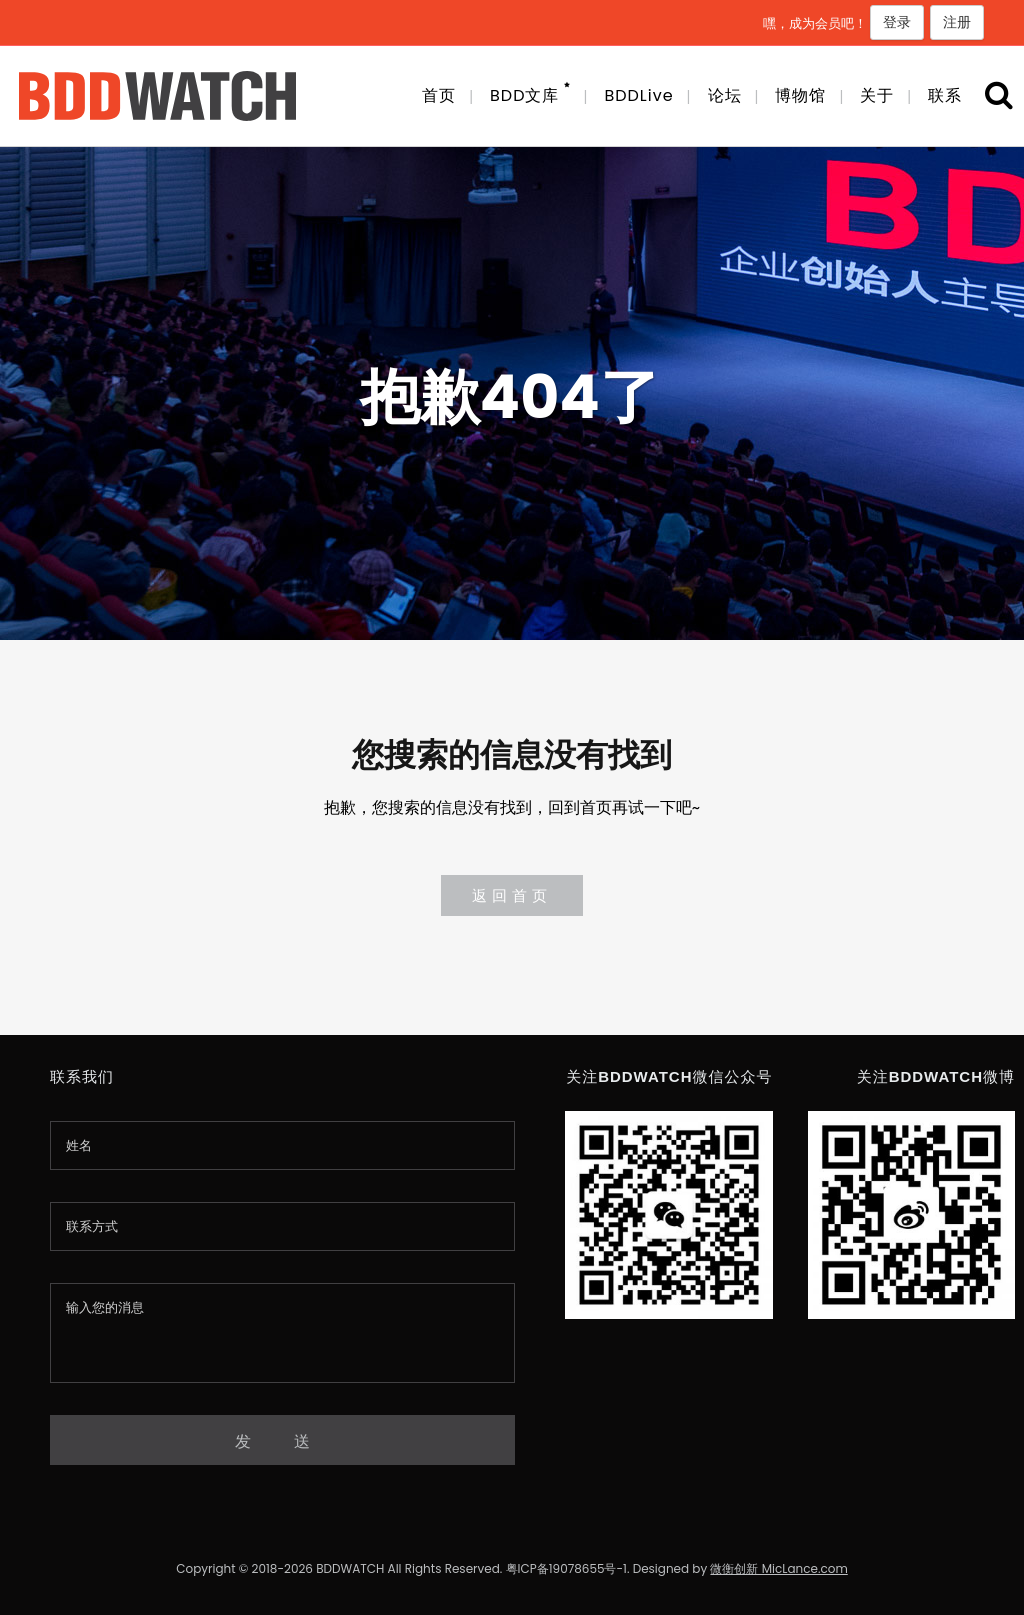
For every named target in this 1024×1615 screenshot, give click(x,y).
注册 (957, 22)
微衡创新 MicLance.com (778, 1568)
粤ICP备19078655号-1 (566, 1568)
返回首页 (512, 895)
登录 (897, 22)
